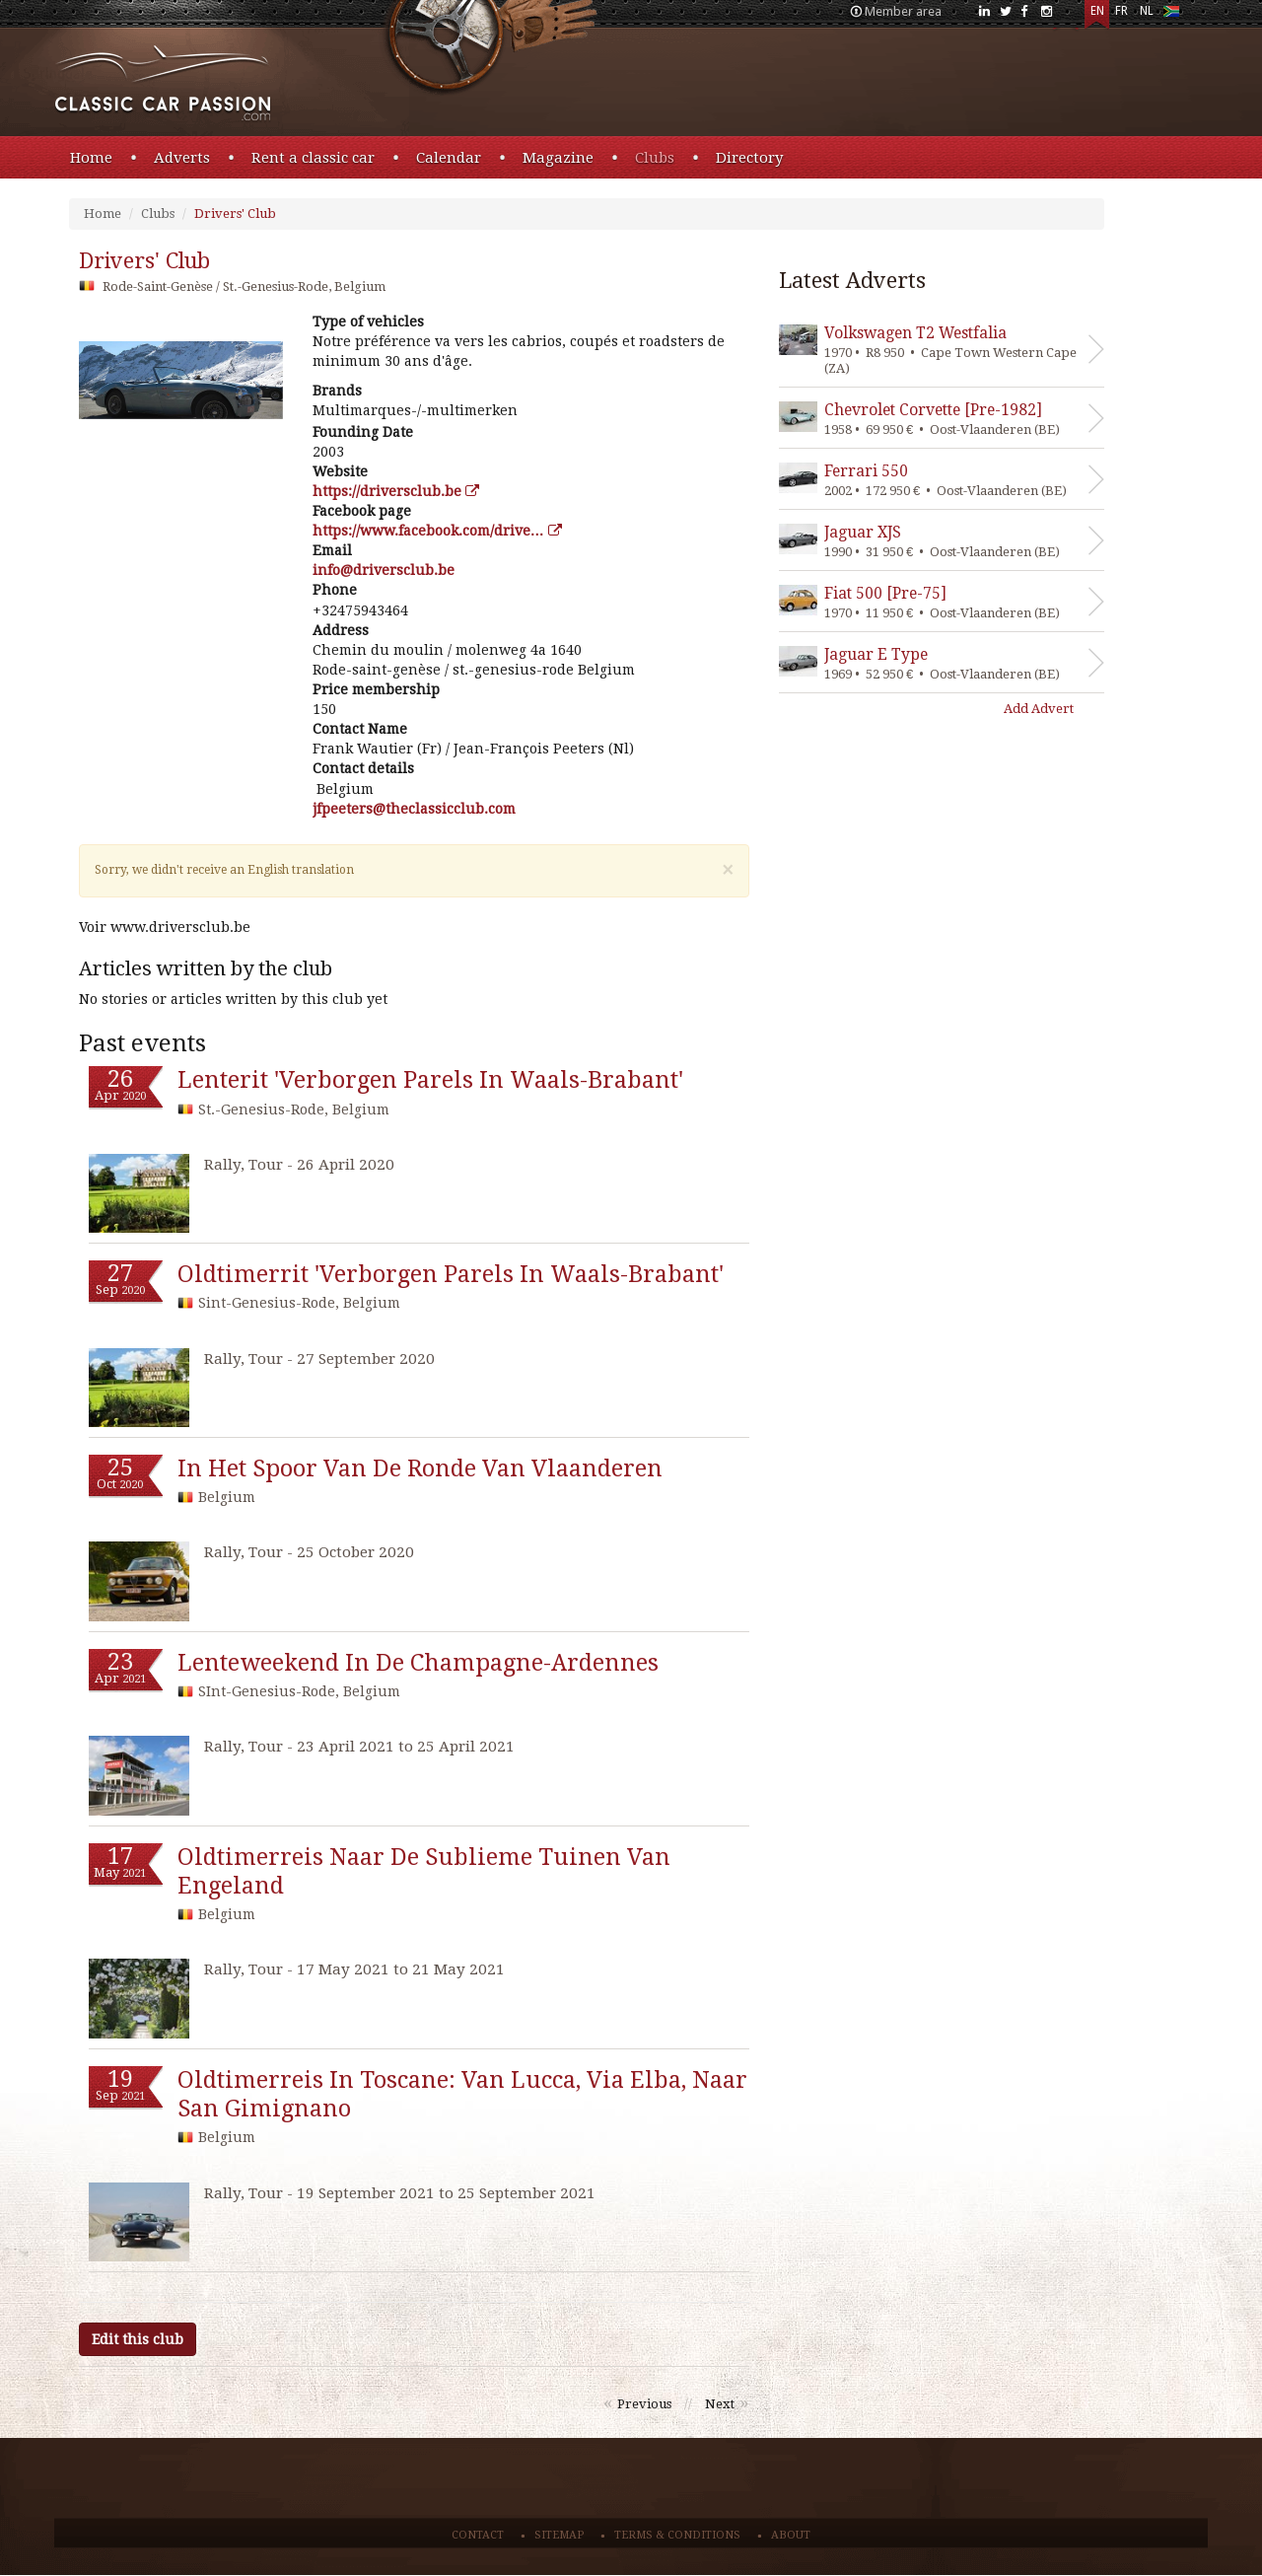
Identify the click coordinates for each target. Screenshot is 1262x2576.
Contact (478, 2535)
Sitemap (559, 2535)
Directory (749, 158)
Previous (644, 2404)
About (790, 2535)
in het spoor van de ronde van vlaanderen (420, 1468)
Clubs (654, 158)
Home (91, 158)
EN (1097, 11)
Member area (903, 11)
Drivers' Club (235, 213)
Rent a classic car (313, 158)
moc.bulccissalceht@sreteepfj (414, 809)
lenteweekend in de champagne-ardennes (418, 1663)
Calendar (448, 158)
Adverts (182, 158)
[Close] (728, 870)
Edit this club (137, 2339)
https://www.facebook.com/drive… (437, 530)
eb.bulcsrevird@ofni (384, 570)
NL (1147, 11)
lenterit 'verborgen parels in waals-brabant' (430, 1080)
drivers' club (144, 261)
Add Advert (1039, 708)
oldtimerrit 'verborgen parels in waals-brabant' (450, 1274)
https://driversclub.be (396, 491)
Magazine (558, 158)
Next (720, 2404)
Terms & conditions (677, 2535)
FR (1121, 11)
